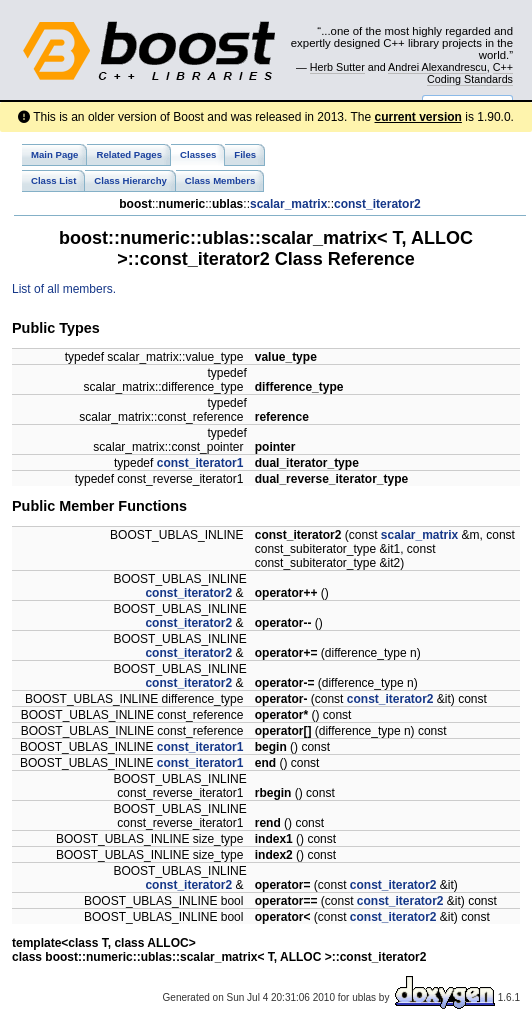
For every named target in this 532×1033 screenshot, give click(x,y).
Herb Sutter (337, 67)
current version (418, 117)
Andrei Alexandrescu (437, 67)
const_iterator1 (200, 463)
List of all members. (64, 289)
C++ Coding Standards (470, 73)
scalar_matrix (288, 204)
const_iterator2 (377, 204)
